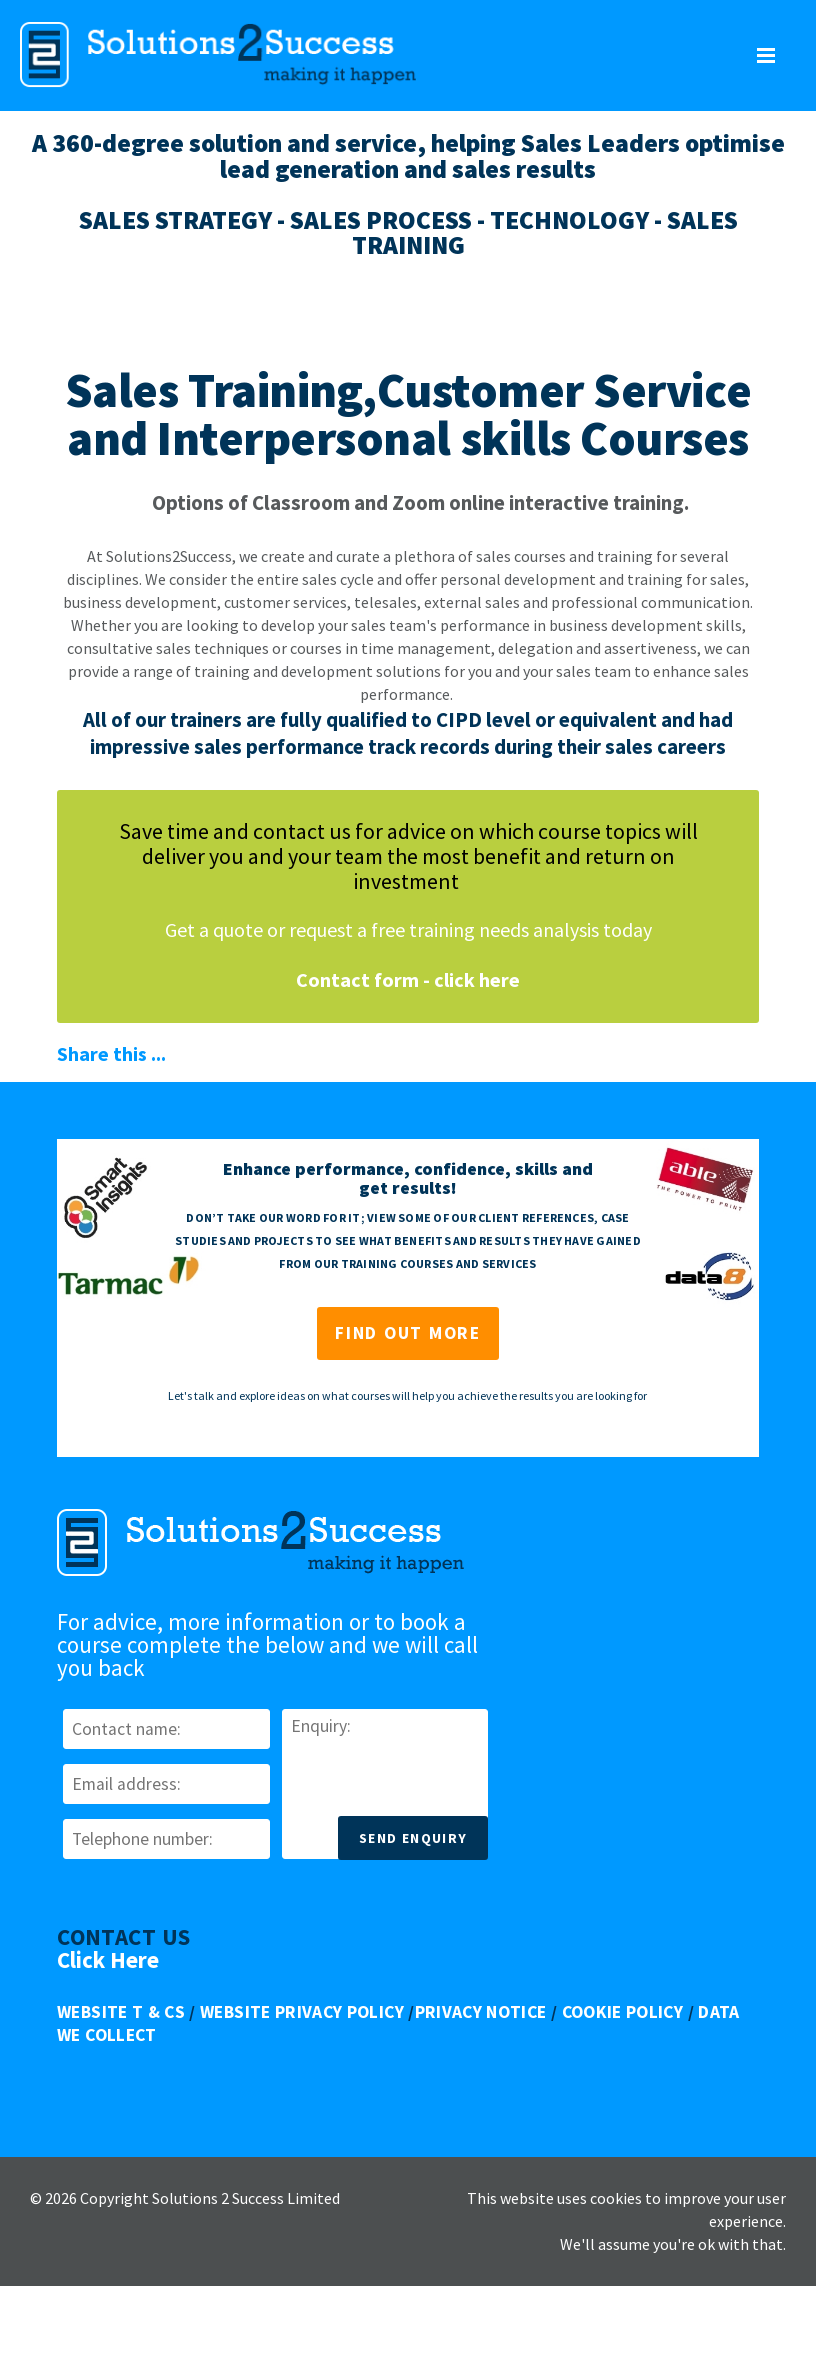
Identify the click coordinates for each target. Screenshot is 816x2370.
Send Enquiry (413, 1838)
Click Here (108, 1959)
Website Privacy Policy (302, 2012)
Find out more (408, 1333)
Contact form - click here (408, 979)
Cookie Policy (623, 2012)
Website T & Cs (121, 2012)
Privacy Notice (481, 2012)
